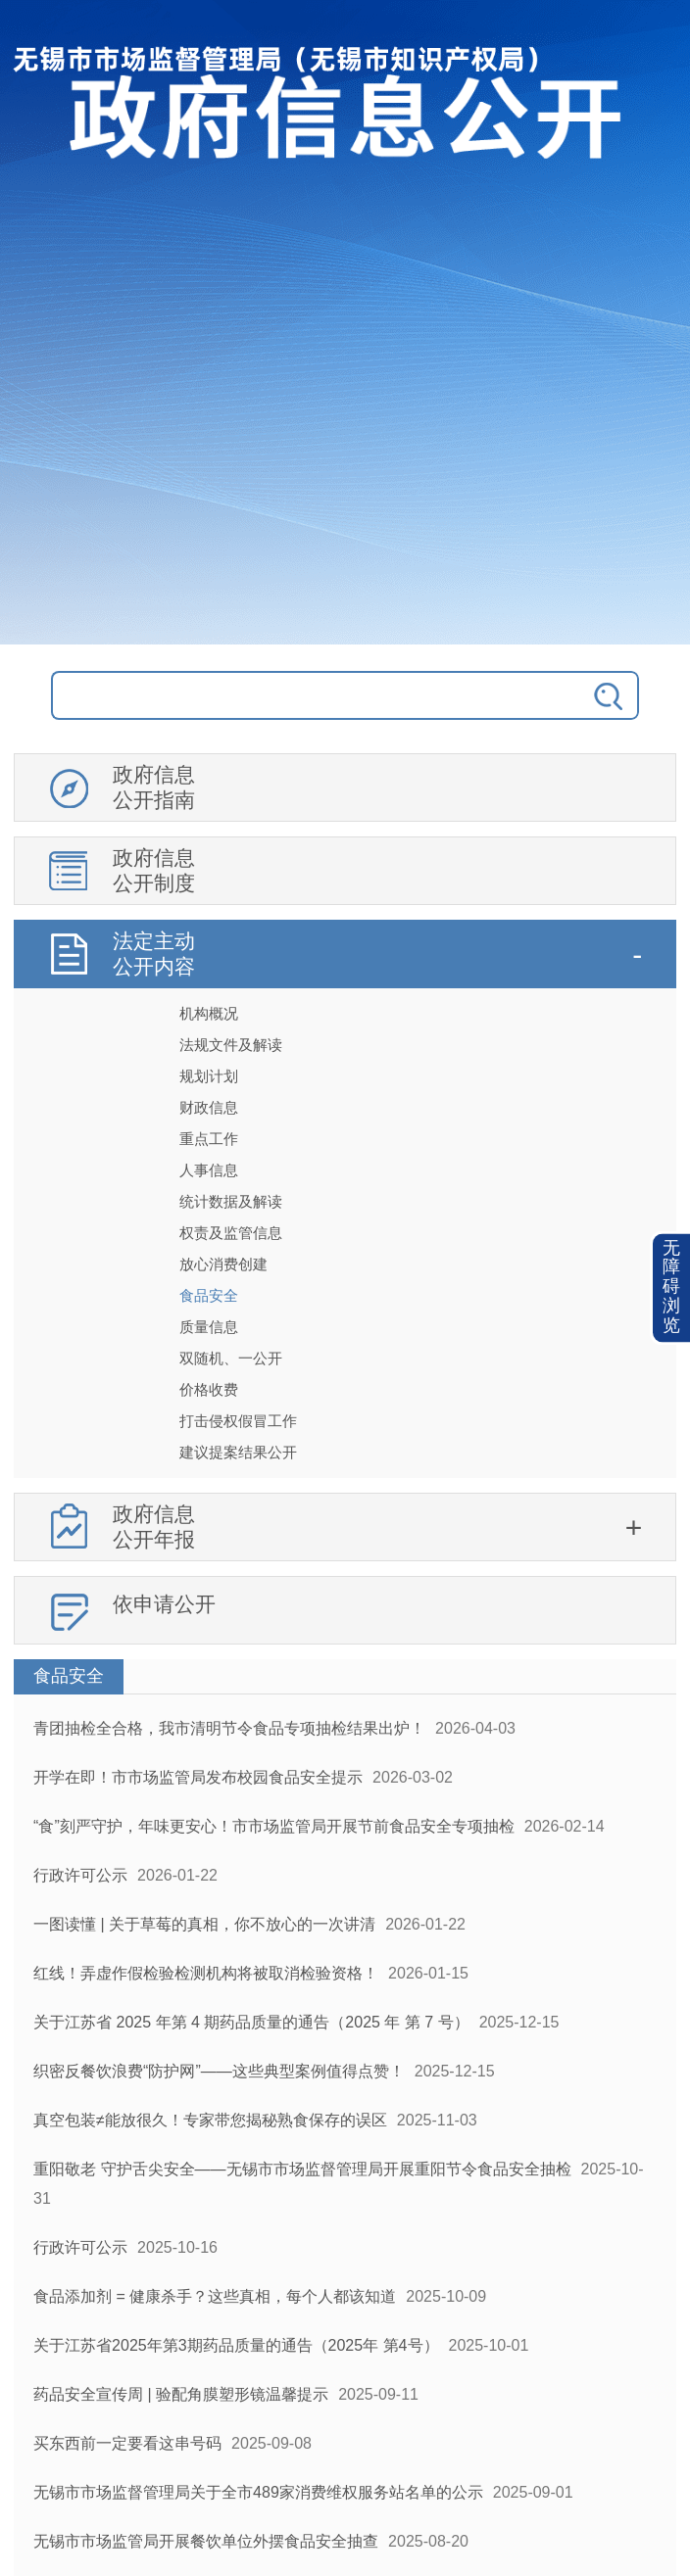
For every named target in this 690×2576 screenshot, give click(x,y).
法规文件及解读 (230, 1044)
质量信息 (208, 1326)
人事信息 (208, 1170)
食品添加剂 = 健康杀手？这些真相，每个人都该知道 (214, 2296)
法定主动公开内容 (154, 954)
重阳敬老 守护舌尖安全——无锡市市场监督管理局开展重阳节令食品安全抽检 (301, 2169)
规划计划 (208, 1076)
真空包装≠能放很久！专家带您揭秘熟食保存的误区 (210, 2120)
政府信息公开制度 (154, 870)
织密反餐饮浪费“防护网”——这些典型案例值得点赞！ (219, 2071)
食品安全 (208, 1295)
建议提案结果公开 (238, 1452)
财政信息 (208, 1107)
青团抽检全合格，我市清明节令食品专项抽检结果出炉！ (229, 1728)
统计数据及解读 (230, 1201)
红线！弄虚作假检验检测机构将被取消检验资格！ (205, 1973)
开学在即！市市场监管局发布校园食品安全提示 (198, 1777)
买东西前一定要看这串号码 (127, 2443)
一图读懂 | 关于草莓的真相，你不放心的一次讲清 (204, 1924)
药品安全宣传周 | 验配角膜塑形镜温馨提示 (180, 2394)
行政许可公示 (80, 1875)
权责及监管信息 (230, 1232)
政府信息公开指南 (154, 787)
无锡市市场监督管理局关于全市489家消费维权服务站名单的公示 (258, 2492)
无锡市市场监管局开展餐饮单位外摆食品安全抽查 (205, 2541)
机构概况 (208, 1013)
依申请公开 (164, 1604)
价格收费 (208, 1389)
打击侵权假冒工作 (238, 1420)
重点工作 (208, 1138)
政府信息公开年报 (154, 1526)
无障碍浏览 (671, 1287)
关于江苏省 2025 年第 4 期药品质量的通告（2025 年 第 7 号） (251, 2022)
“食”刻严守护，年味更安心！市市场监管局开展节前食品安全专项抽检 (274, 1826)
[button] (671, 1288)
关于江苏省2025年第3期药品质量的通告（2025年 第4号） (235, 2345)
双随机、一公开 (230, 1358)
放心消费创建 (223, 1264)
